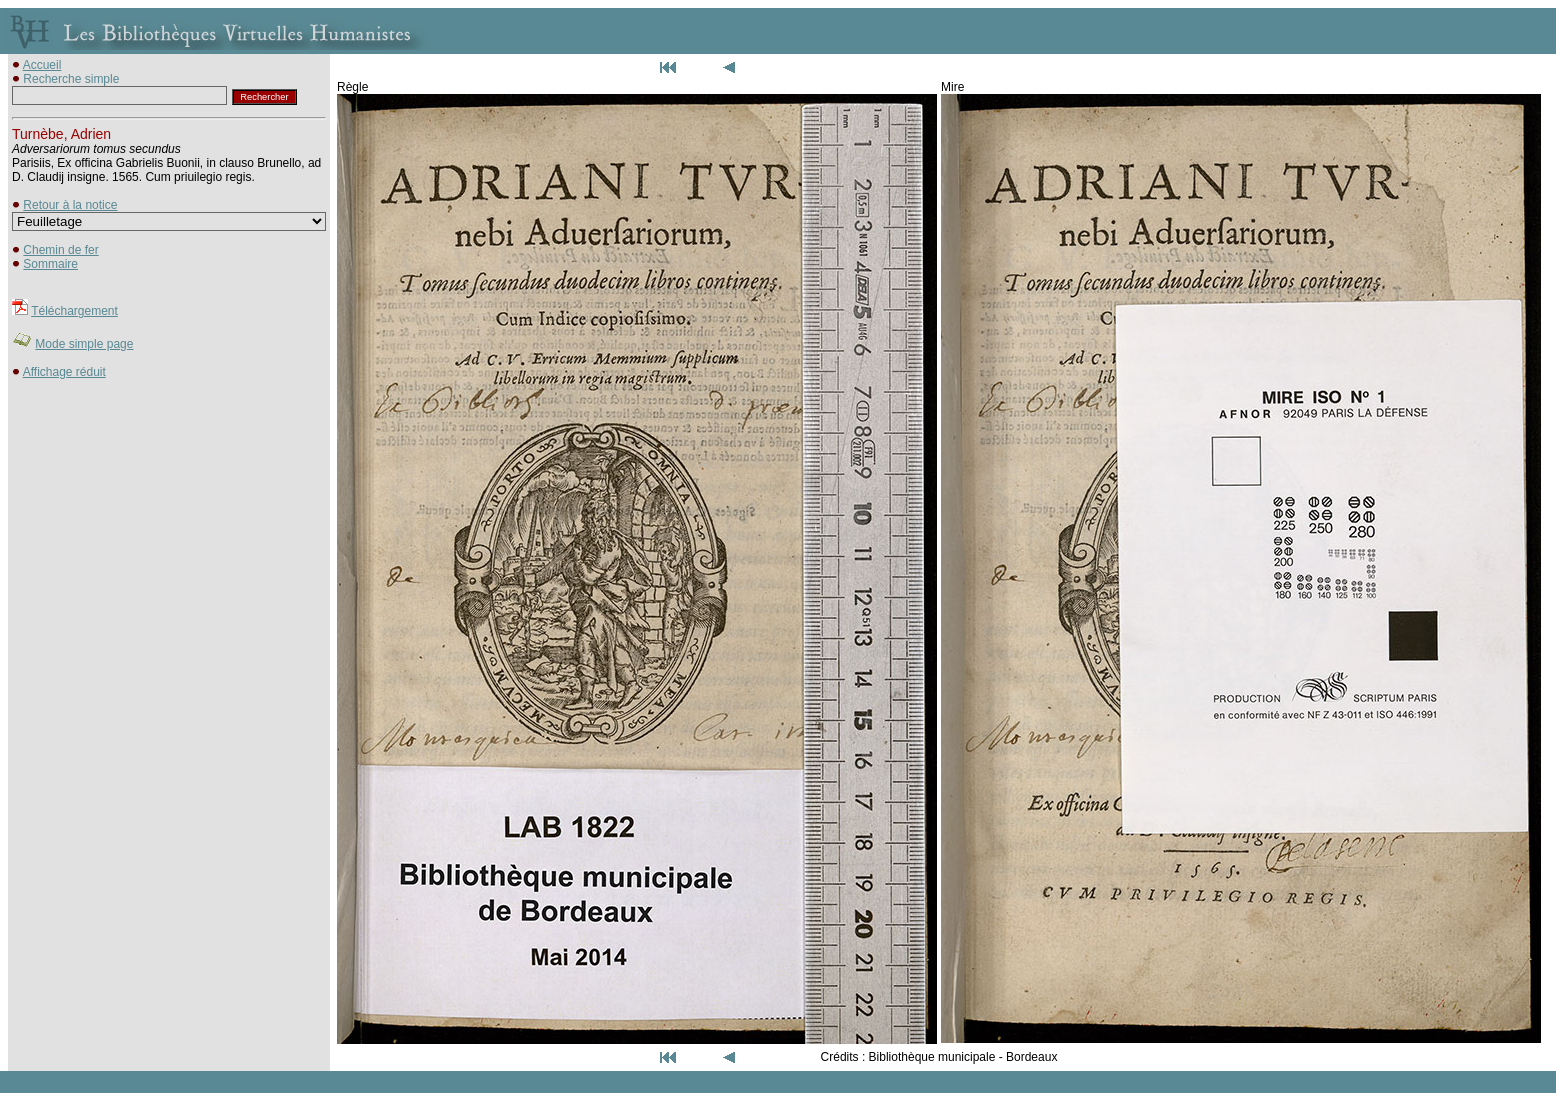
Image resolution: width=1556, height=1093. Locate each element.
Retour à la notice (70, 205)
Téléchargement (74, 311)
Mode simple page (84, 344)
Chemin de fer (60, 250)
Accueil (42, 65)
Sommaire (50, 264)
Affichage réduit (64, 372)
